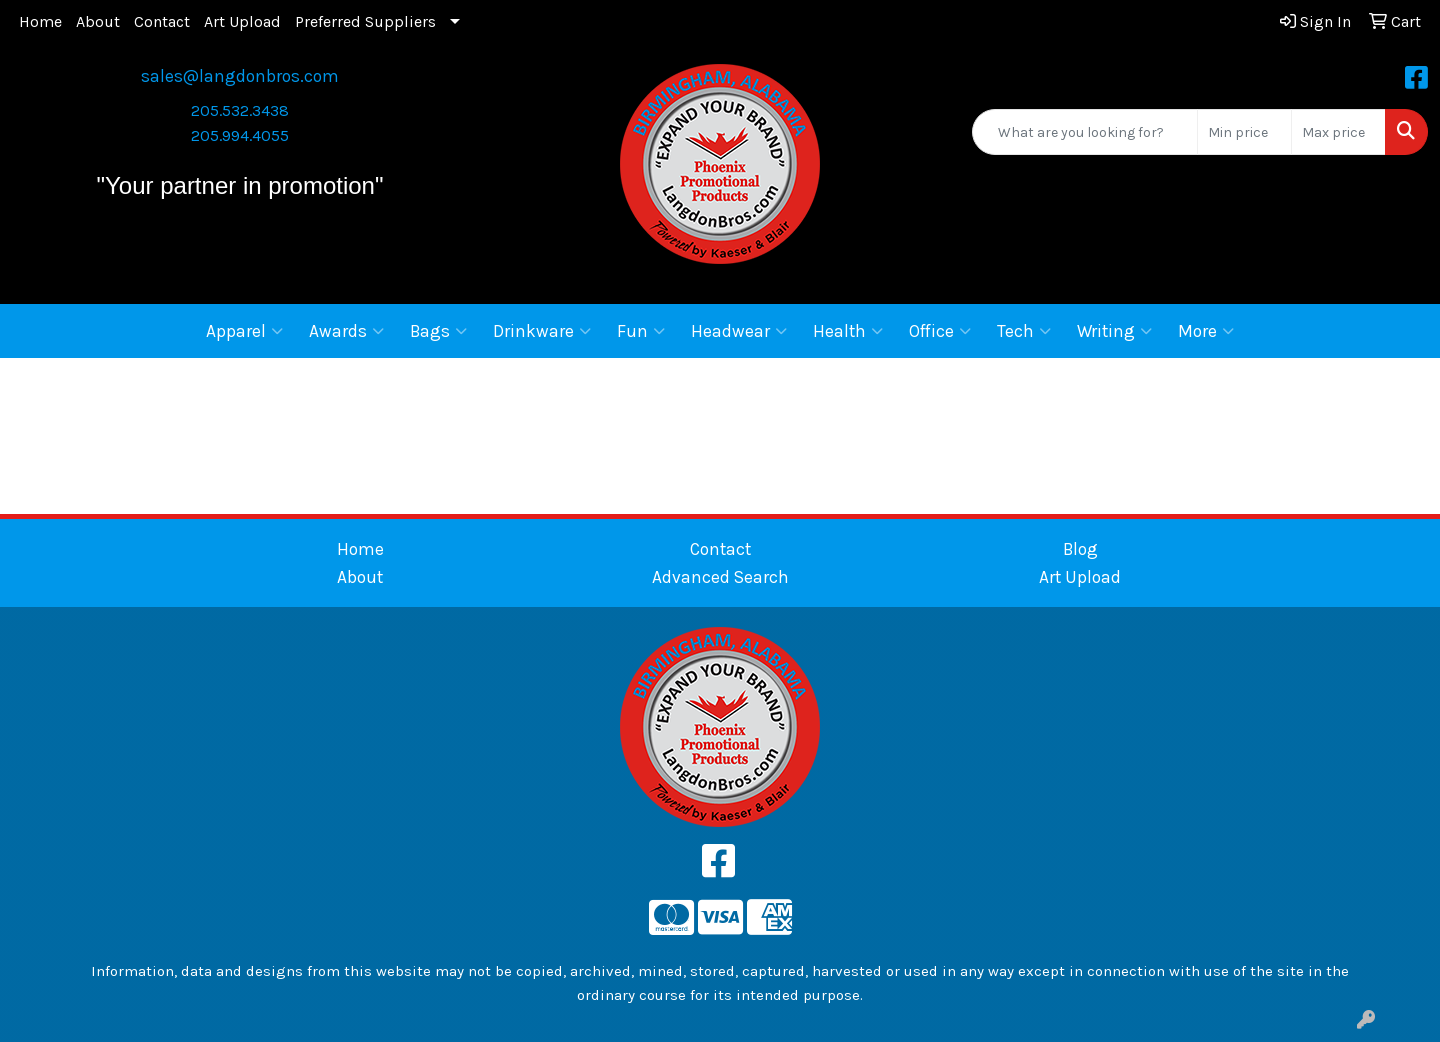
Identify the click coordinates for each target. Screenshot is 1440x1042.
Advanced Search (720, 577)
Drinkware (542, 331)
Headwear (739, 331)
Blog (1080, 549)
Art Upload (242, 21)
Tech (1024, 331)
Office (940, 331)
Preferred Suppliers (365, 21)
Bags (438, 331)
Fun (641, 331)
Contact (162, 21)
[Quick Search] (1085, 132)
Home (40, 21)
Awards (346, 331)
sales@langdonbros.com (240, 76)
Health (848, 331)
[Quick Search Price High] (1338, 132)
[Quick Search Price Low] (1244, 132)
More (1206, 331)
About (98, 21)
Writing (1114, 331)
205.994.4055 (240, 135)
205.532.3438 (240, 110)
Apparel (244, 331)
